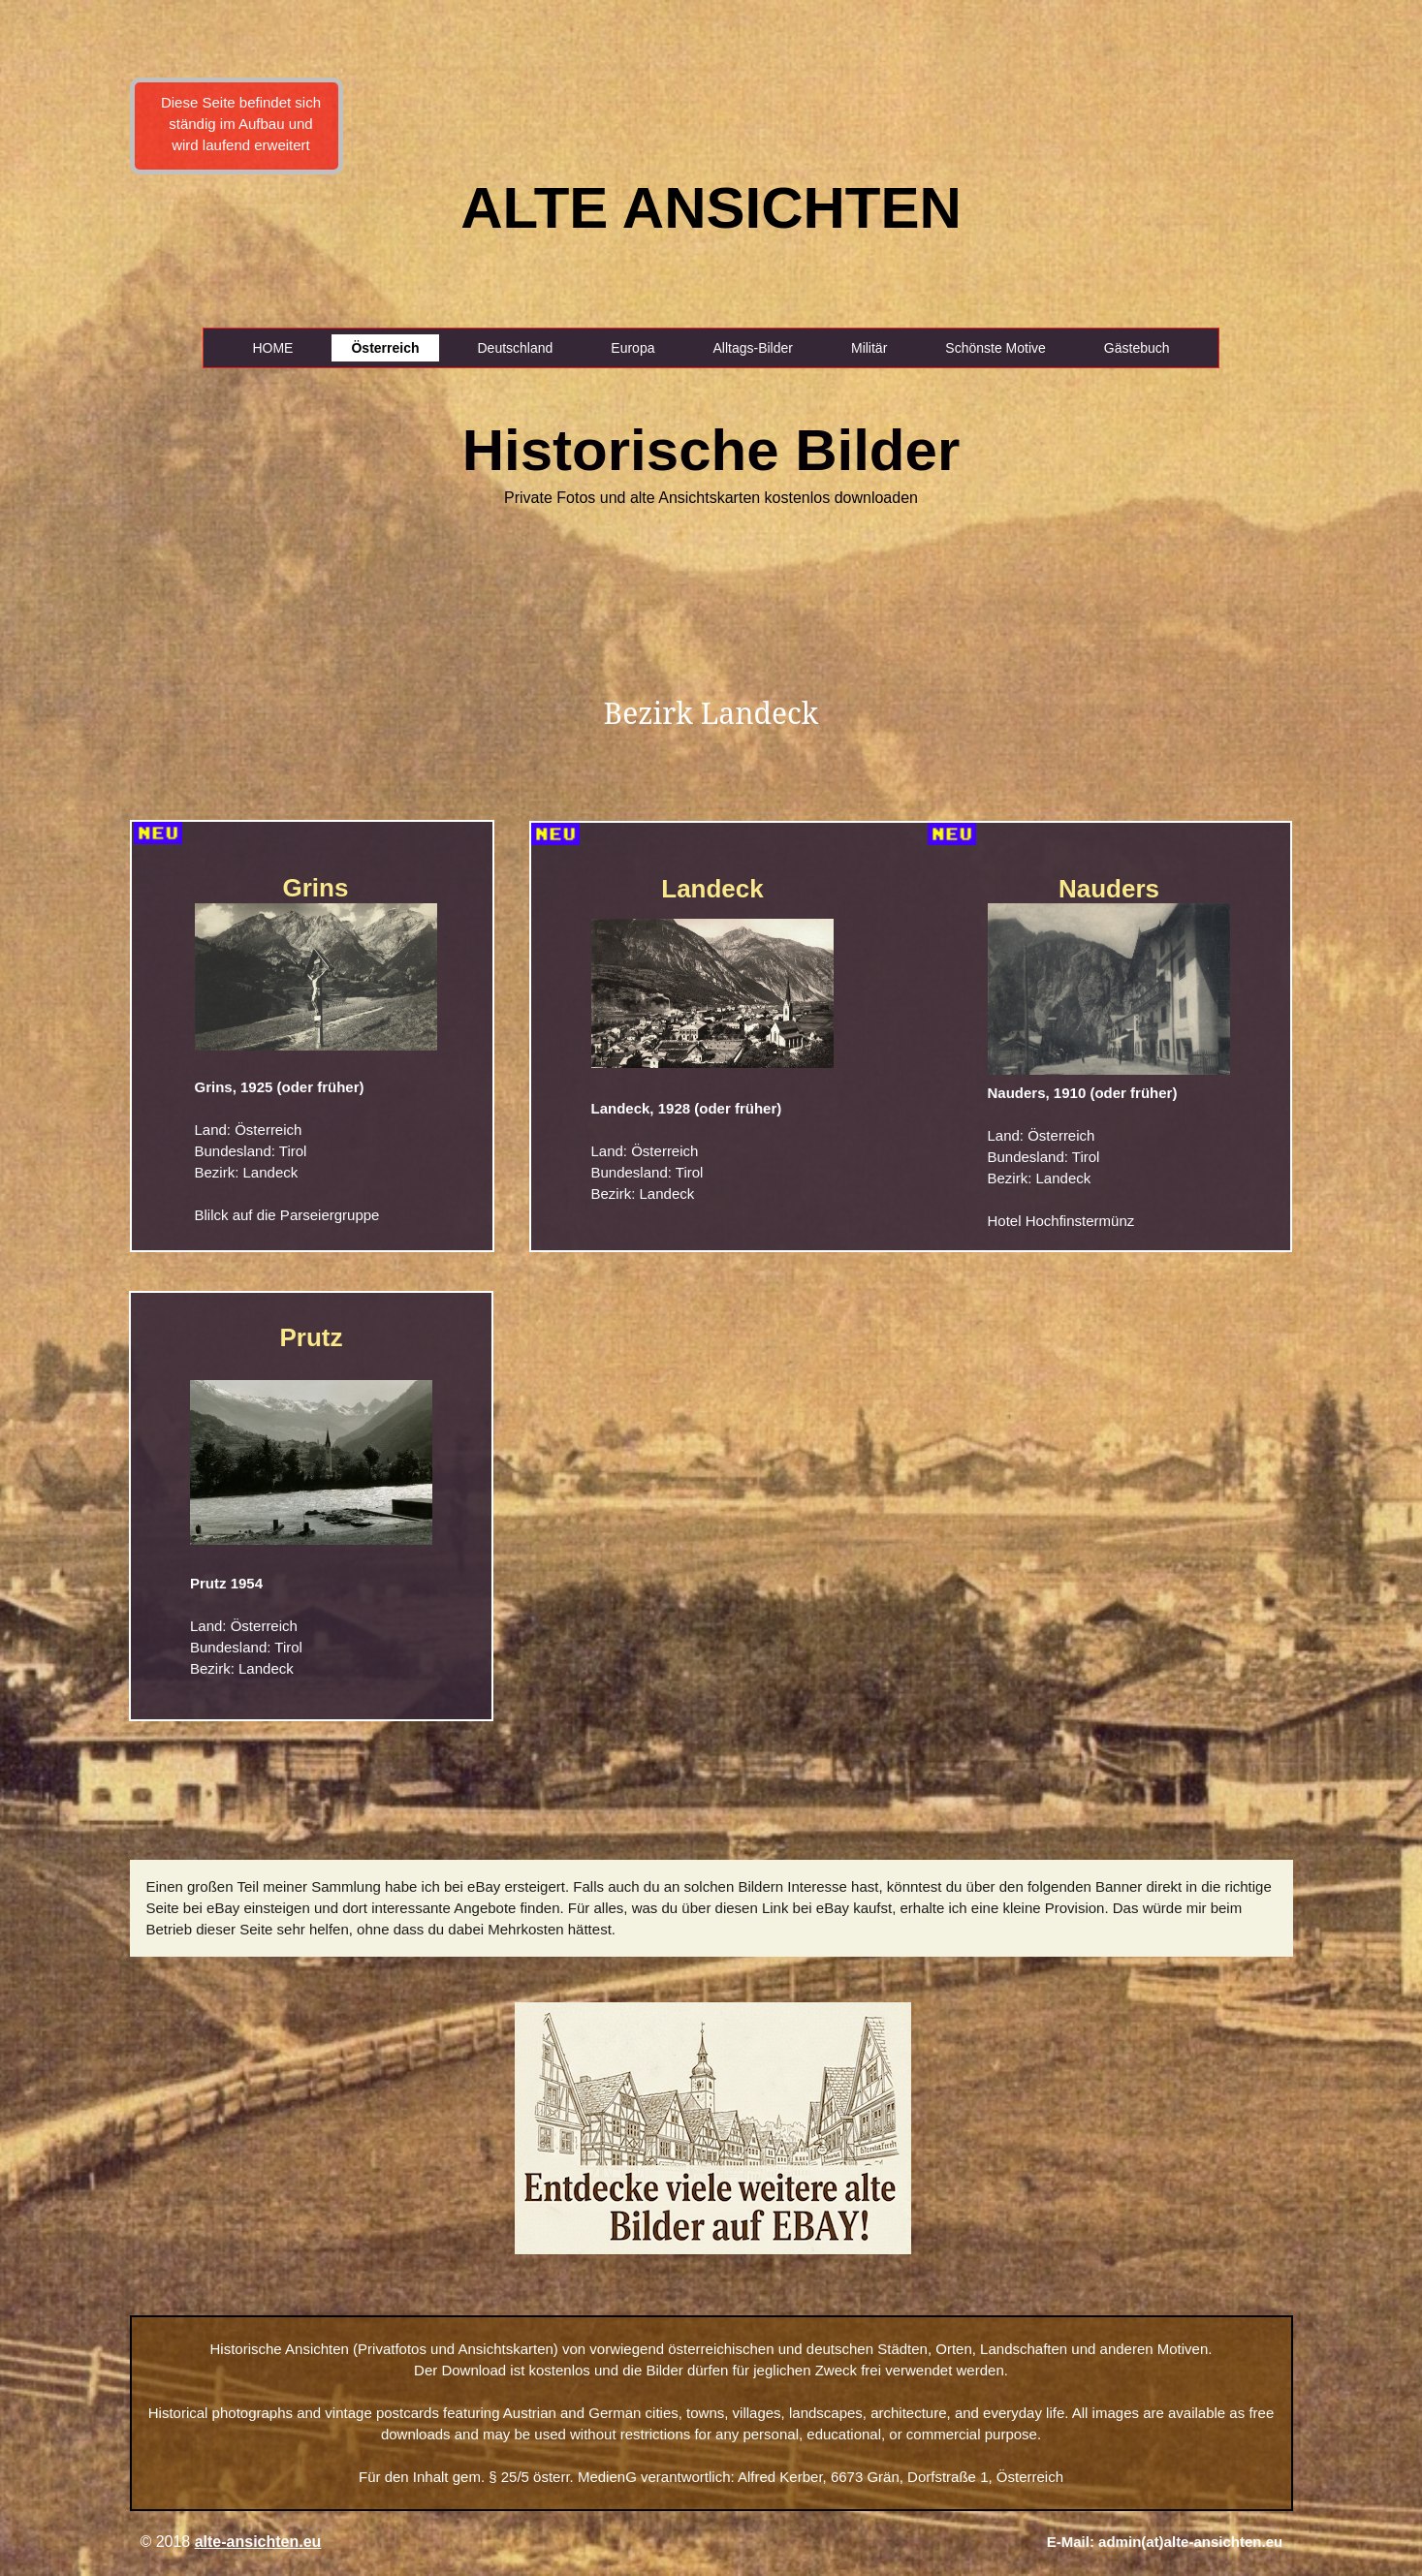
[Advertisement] (96, 339)
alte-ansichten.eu (258, 2541)
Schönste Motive (995, 348)
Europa (632, 348)
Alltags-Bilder (752, 348)
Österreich (385, 348)
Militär (869, 348)
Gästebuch (1137, 348)
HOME (272, 348)
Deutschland (515, 348)
